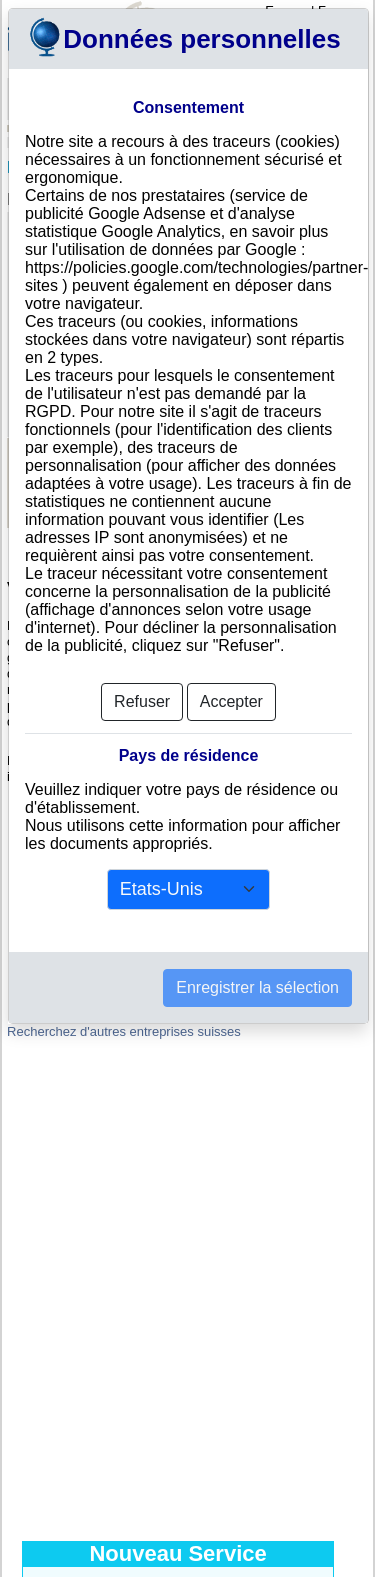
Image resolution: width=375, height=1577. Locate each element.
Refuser (142, 693)
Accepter (231, 693)
